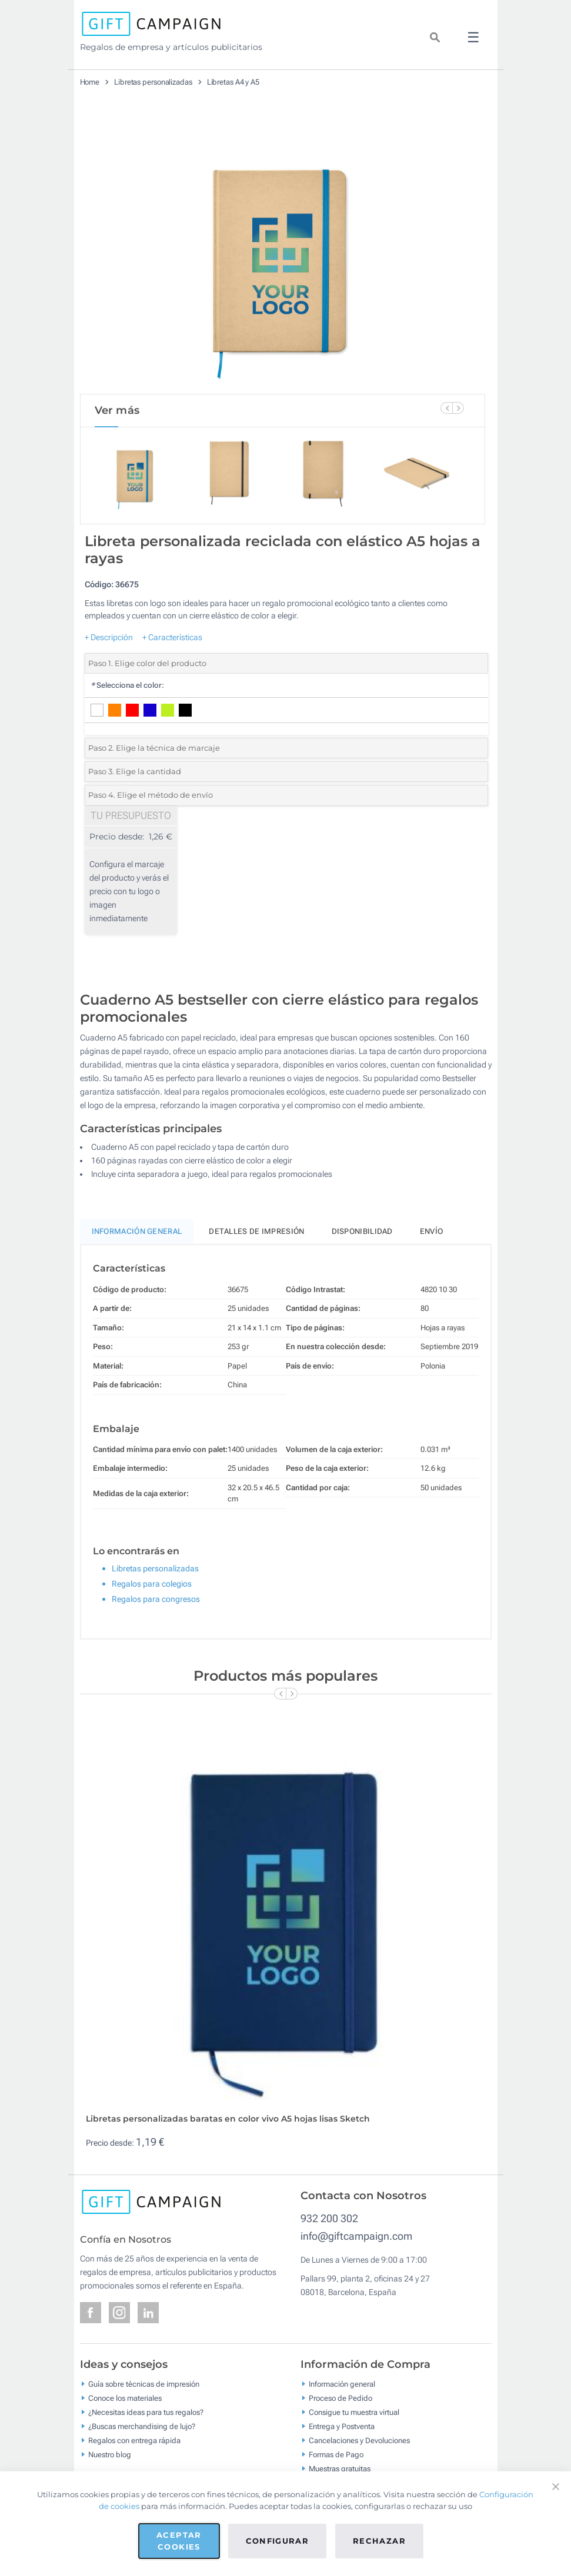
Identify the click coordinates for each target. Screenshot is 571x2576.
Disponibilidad (362, 1243)
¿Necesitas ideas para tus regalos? (145, 2424)
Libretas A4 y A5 (233, 82)
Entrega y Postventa (342, 2438)
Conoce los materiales (125, 2410)
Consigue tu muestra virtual (354, 2424)
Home (90, 82)
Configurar (277, 2540)
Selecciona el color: (127, 696)
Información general (342, 2395)
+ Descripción (109, 649)
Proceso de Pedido (340, 2410)
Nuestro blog (109, 2466)
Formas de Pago (336, 2466)
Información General (137, 1243)
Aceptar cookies (178, 2540)
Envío (431, 1243)
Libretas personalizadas (153, 82)
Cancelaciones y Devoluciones (359, 2452)
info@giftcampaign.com (356, 2248)
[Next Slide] (458, 408)
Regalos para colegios (152, 1595)
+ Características (172, 649)
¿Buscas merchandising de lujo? (141, 2438)
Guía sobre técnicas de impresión (143, 2395)
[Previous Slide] (446, 408)
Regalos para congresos (156, 1610)
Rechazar (379, 2540)
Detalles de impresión (256, 1243)
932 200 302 (329, 2230)
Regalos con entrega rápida (134, 2452)
